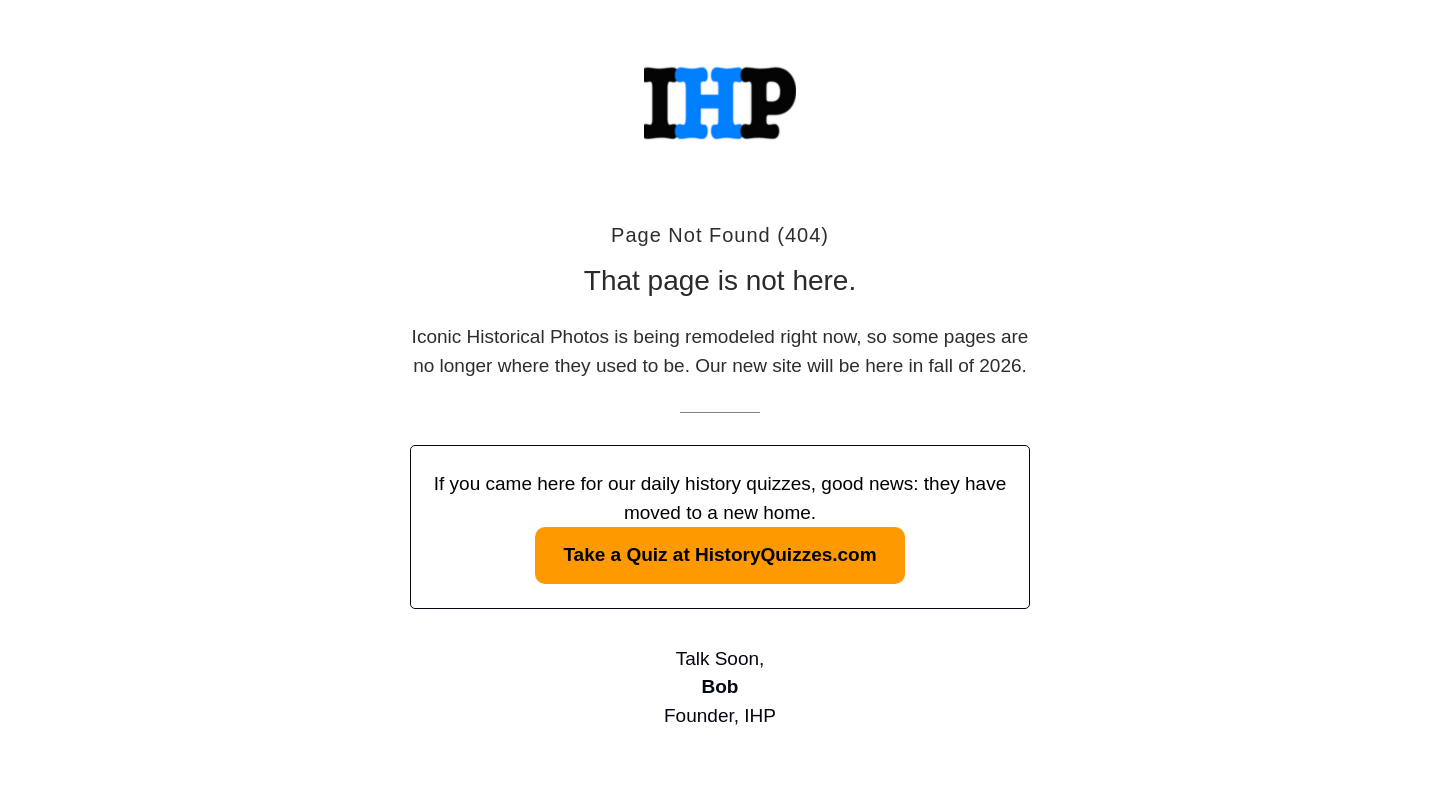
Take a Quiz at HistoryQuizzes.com (719, 554)
